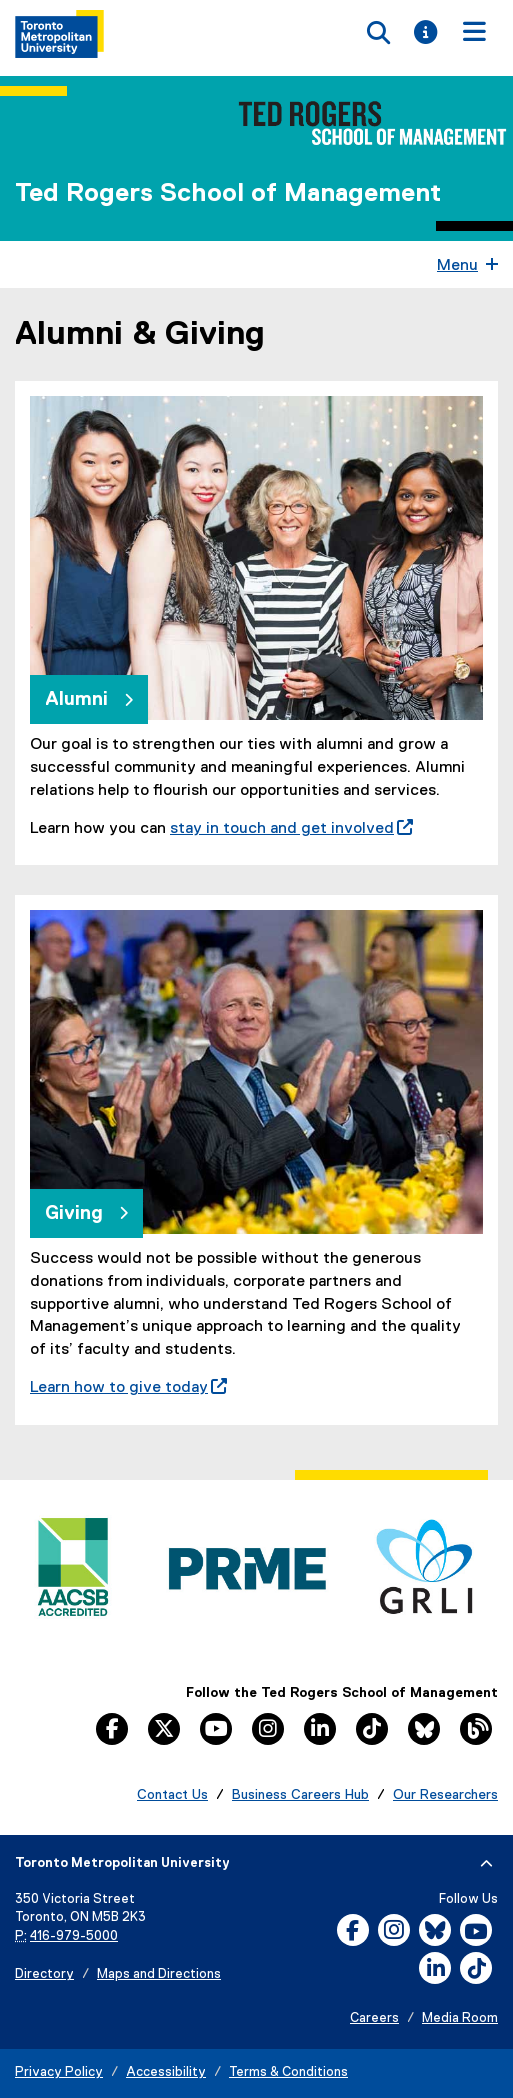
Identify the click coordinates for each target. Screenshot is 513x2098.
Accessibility (166, 2072)
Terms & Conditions (288, 2072)
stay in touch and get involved (291, 829)
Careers (374, 2018)
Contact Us (172, 1795)
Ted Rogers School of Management (228, 194)
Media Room (460, 2018)
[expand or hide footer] (486, 1864)
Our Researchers (445, 1795)
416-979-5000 (74, 1936)
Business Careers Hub (300, 1795)
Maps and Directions (159, 1974)
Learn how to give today (128, 1388)
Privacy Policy (59, 2072)
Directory (44, 1974)
